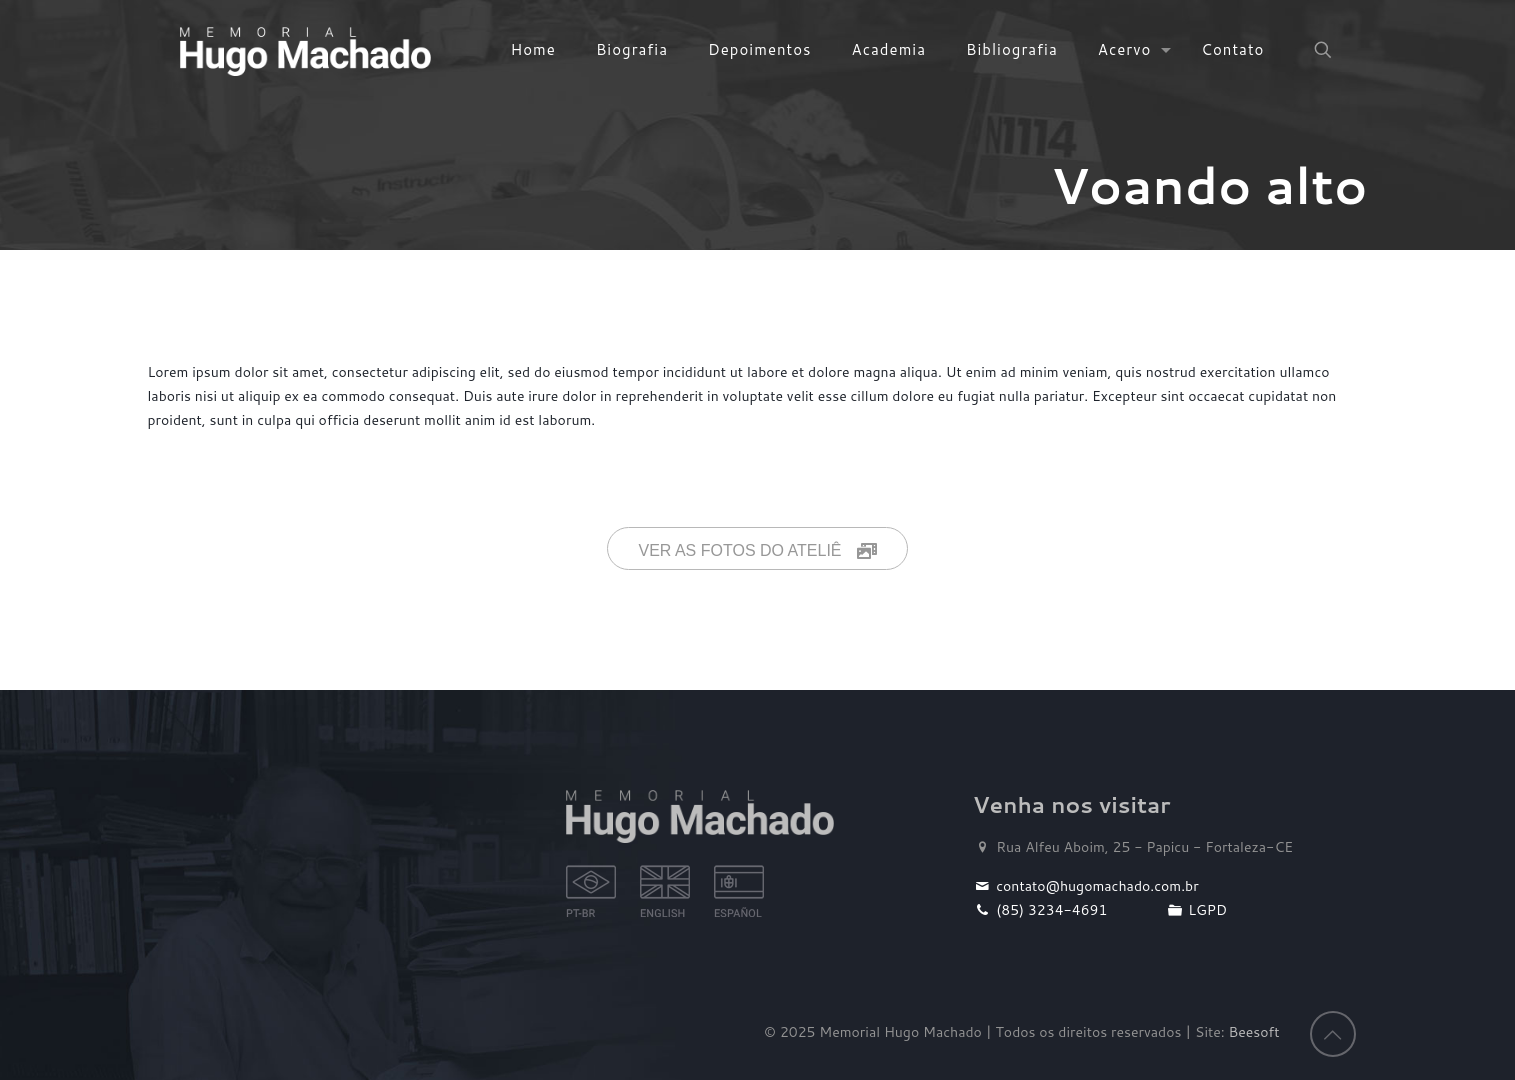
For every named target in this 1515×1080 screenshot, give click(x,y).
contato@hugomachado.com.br (1086, 886)
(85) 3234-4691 (1040, 910)
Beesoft (1254, 1032)
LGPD (1196, 910)
